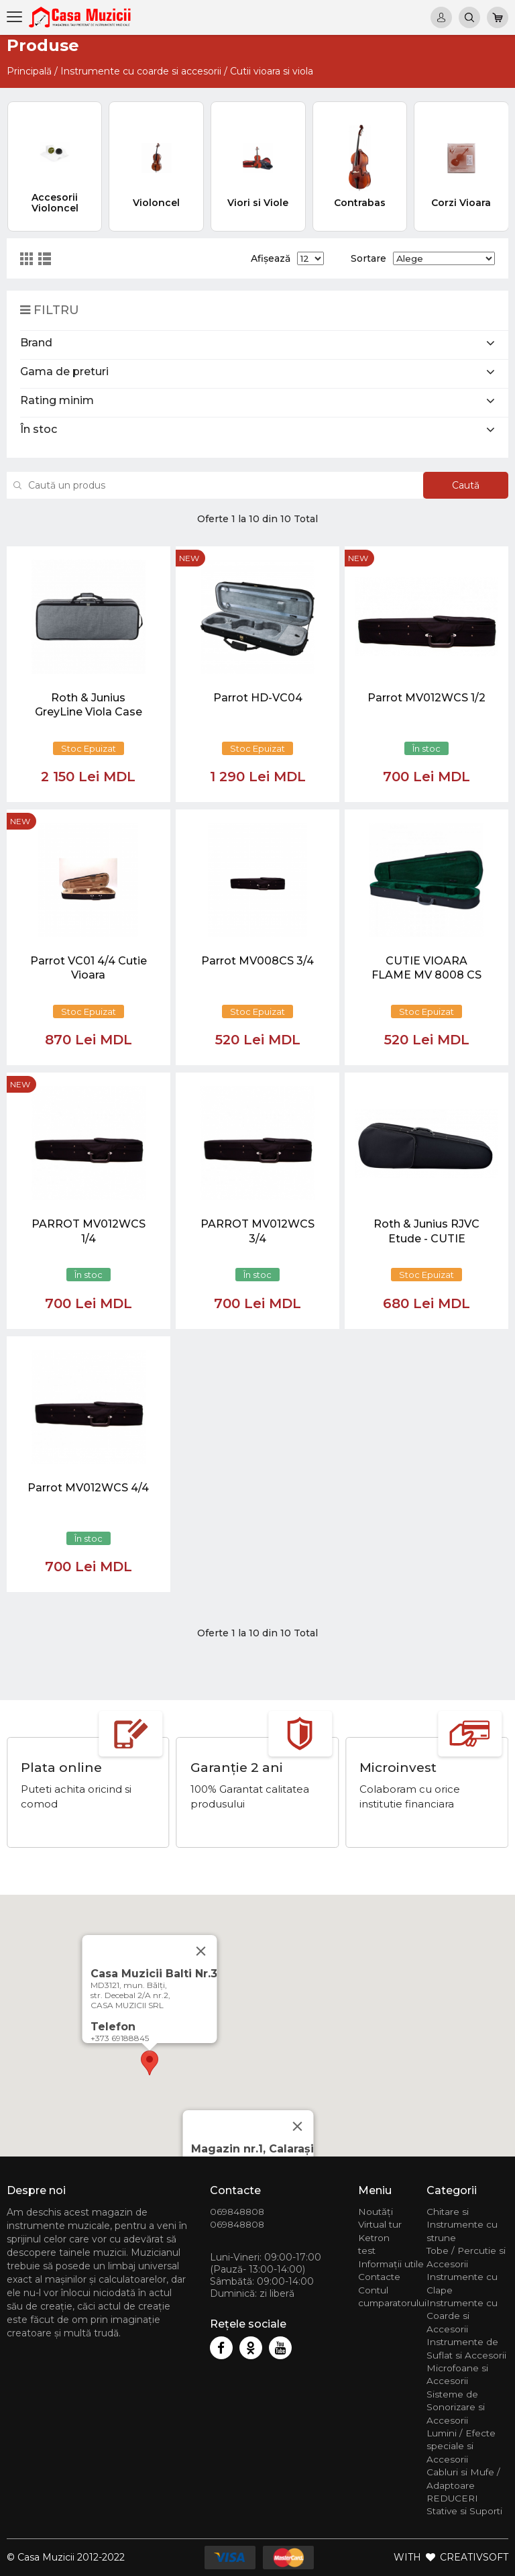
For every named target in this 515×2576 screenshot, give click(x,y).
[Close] (298, 2126)
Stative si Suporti (464, 2511)
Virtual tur (380, 2224)
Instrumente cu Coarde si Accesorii (462, 2315)
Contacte (379, 2276)
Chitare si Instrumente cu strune (462, 2224)
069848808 (237, 2211)
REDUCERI (452, 2498)
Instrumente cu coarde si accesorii (140, 71)
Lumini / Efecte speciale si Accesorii (461, 2446)
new (189, 558)
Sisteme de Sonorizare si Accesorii (455, 2407)
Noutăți (375, 2211)
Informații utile (391, 2264)
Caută (465, 485)
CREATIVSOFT (474, 2557)
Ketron (374, 2237)
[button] (149, 2062)
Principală (29, 71)
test (367, 2250)
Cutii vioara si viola (271, 71)
